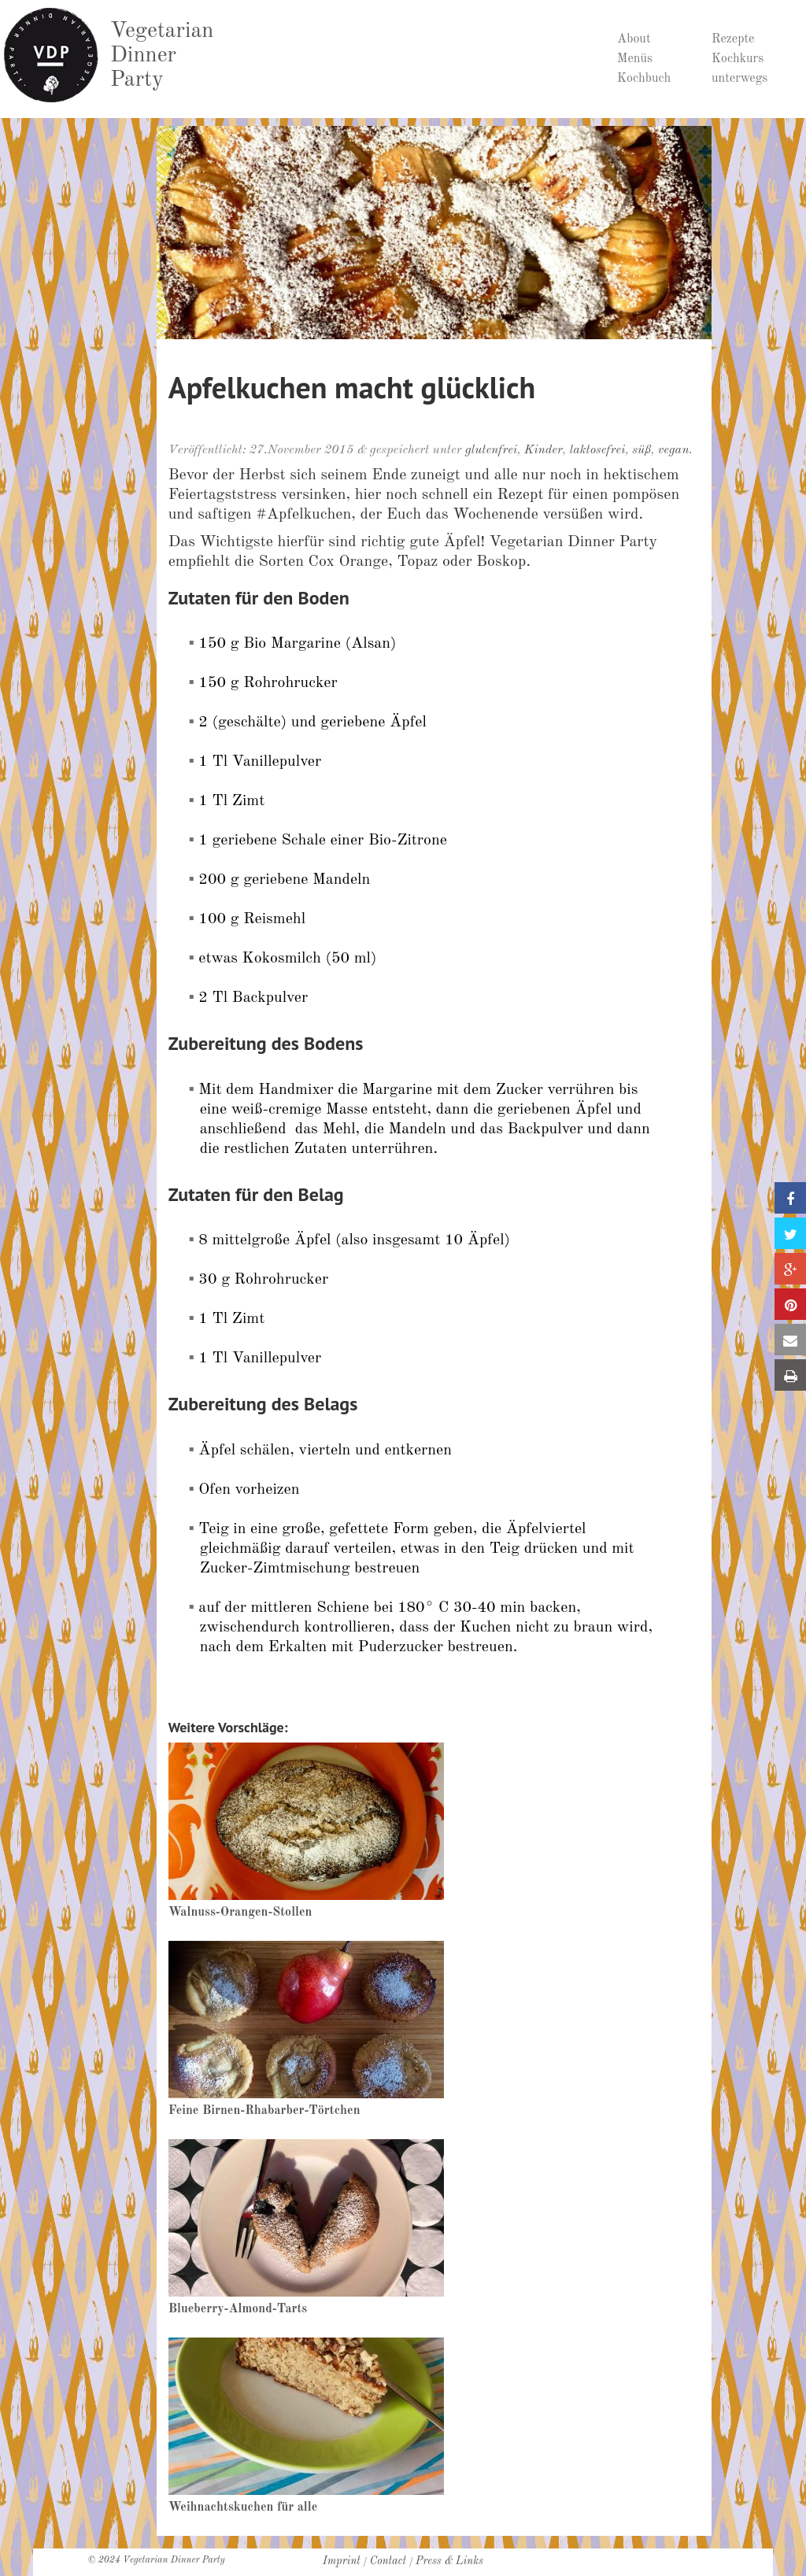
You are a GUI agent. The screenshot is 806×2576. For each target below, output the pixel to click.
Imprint (341, 2561)
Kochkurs (737, 59)
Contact (388, 2561)
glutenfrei (491, 450)
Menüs (635, 59)
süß (641, 450)
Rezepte (733, 39)
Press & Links (449, 2561)
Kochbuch (644, 78)
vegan (674, 450)
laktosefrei (598, 450)
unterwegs (739, 78)
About (634, 39)
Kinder (543, 450)
